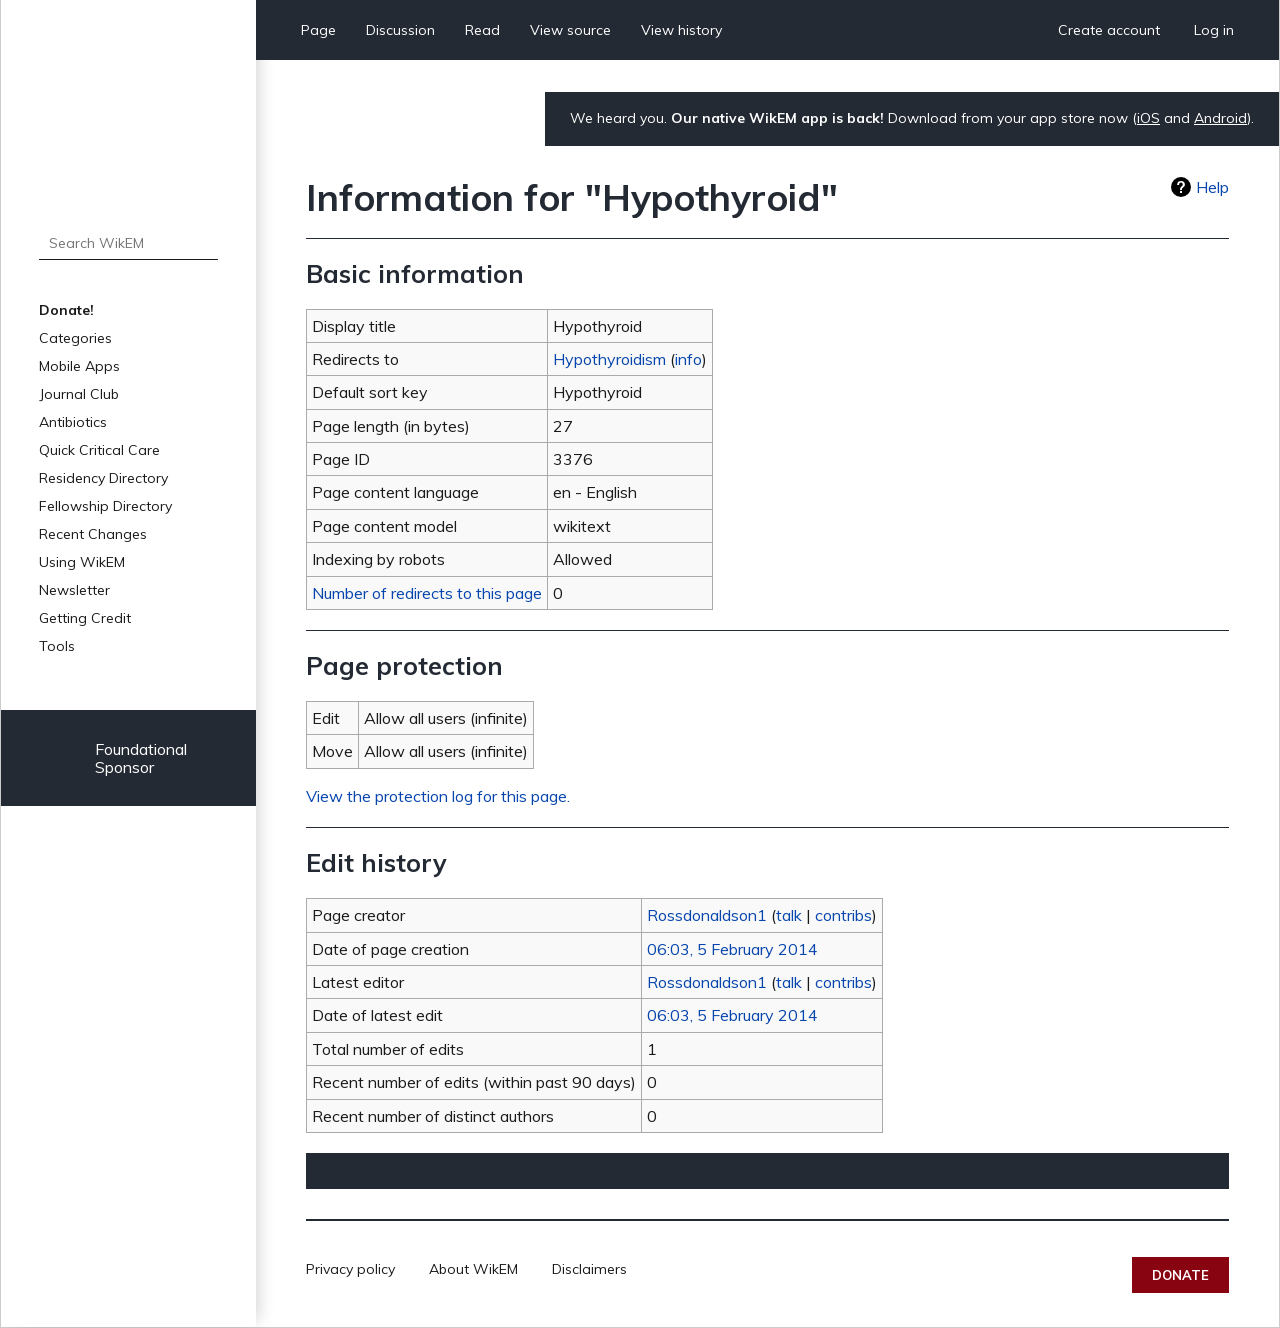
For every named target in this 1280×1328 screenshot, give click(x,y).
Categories (75, 338)
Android (1220, 118)
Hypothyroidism (609, 359)
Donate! (66, 310)
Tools (57, 646)
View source (570, 30)
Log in (1214, 30)
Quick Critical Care (99, 450)
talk (789, 915)
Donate (1180, 1275)
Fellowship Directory (105, 506)
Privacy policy (350, 1269)
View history (681, 30)
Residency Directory (103, 478)
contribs (843, 915)
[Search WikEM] (128, 243)
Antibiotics (73, 422)
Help (1212, 187)
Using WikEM (82, 562)
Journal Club (79, 394)
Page (318, 30)
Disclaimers (589, 1269)
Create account (1109, 30)
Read (482, 30)
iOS (1148, 118)
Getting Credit (85, 618)
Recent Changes (93, 534)
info (688, 359)
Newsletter (74, 590)
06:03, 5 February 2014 (732, 949)
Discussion (400, 30)
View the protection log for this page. (438, 796)
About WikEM (473, 1269)
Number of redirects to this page (427, 593)
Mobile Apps (79, 366)
